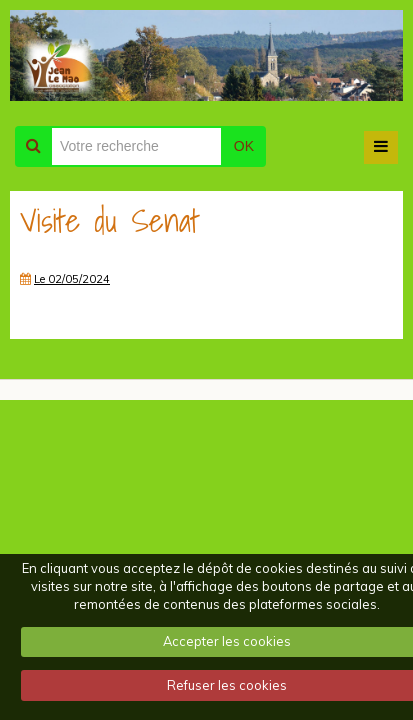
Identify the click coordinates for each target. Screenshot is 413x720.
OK (244, 146)
